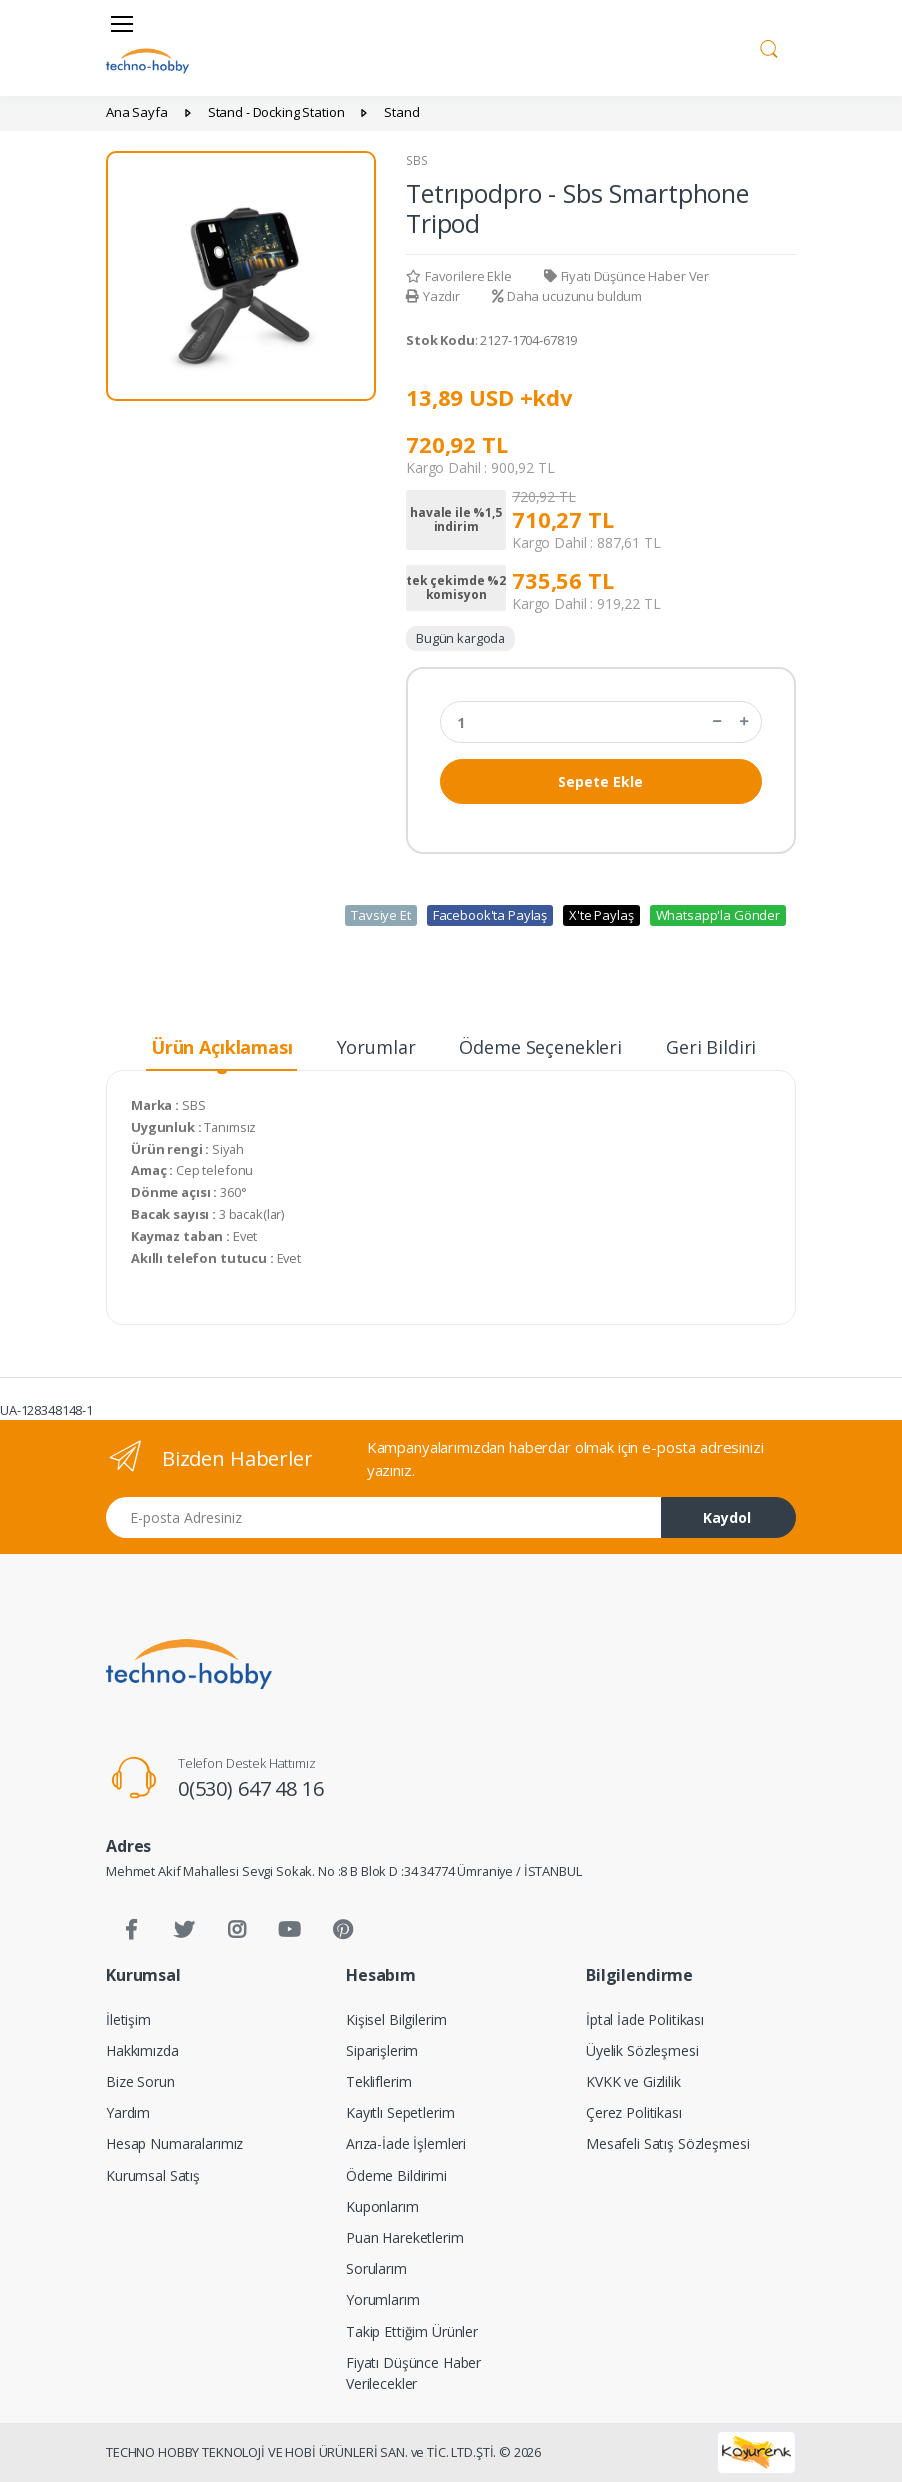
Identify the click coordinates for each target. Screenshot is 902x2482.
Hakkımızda (142, 2050)
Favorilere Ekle (459, 276)
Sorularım (376, 2268)
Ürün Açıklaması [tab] (222, 1047)
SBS (417, 160)
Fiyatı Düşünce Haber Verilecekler (413, 2373)
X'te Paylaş (601, 915)
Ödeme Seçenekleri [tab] (540, 1047)
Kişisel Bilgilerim (396, 2019)
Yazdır (433, 296)
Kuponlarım (382, 2206)
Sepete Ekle (600, 781)
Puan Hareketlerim (405, 2237)
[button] (769, 46)
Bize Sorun (140, 2081)
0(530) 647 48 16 (251, 1788)
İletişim (128, 2019)
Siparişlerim (382, 2050)
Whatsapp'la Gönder (718, 915)
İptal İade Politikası (645, 2019)
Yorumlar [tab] (376, 1047)
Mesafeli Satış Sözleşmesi (667, 2143)
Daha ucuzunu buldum (567, 296)
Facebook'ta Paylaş (490, 915)
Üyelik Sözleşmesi (642, 2050)
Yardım (128, 2112)
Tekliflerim (378, 2081)
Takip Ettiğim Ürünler (412, 2331)
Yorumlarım (383, 2299)
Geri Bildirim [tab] (719, 1047)
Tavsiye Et (381, 915)
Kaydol (727, 1517)
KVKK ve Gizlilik (633, 2081)
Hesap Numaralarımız (174, 2143)
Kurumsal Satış (153, 2175)
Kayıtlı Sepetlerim (400, 2112)
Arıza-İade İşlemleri (406, 2143)
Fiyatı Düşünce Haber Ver (626, 276)
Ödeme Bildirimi (396, 2175)
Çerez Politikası (634, 2112)
